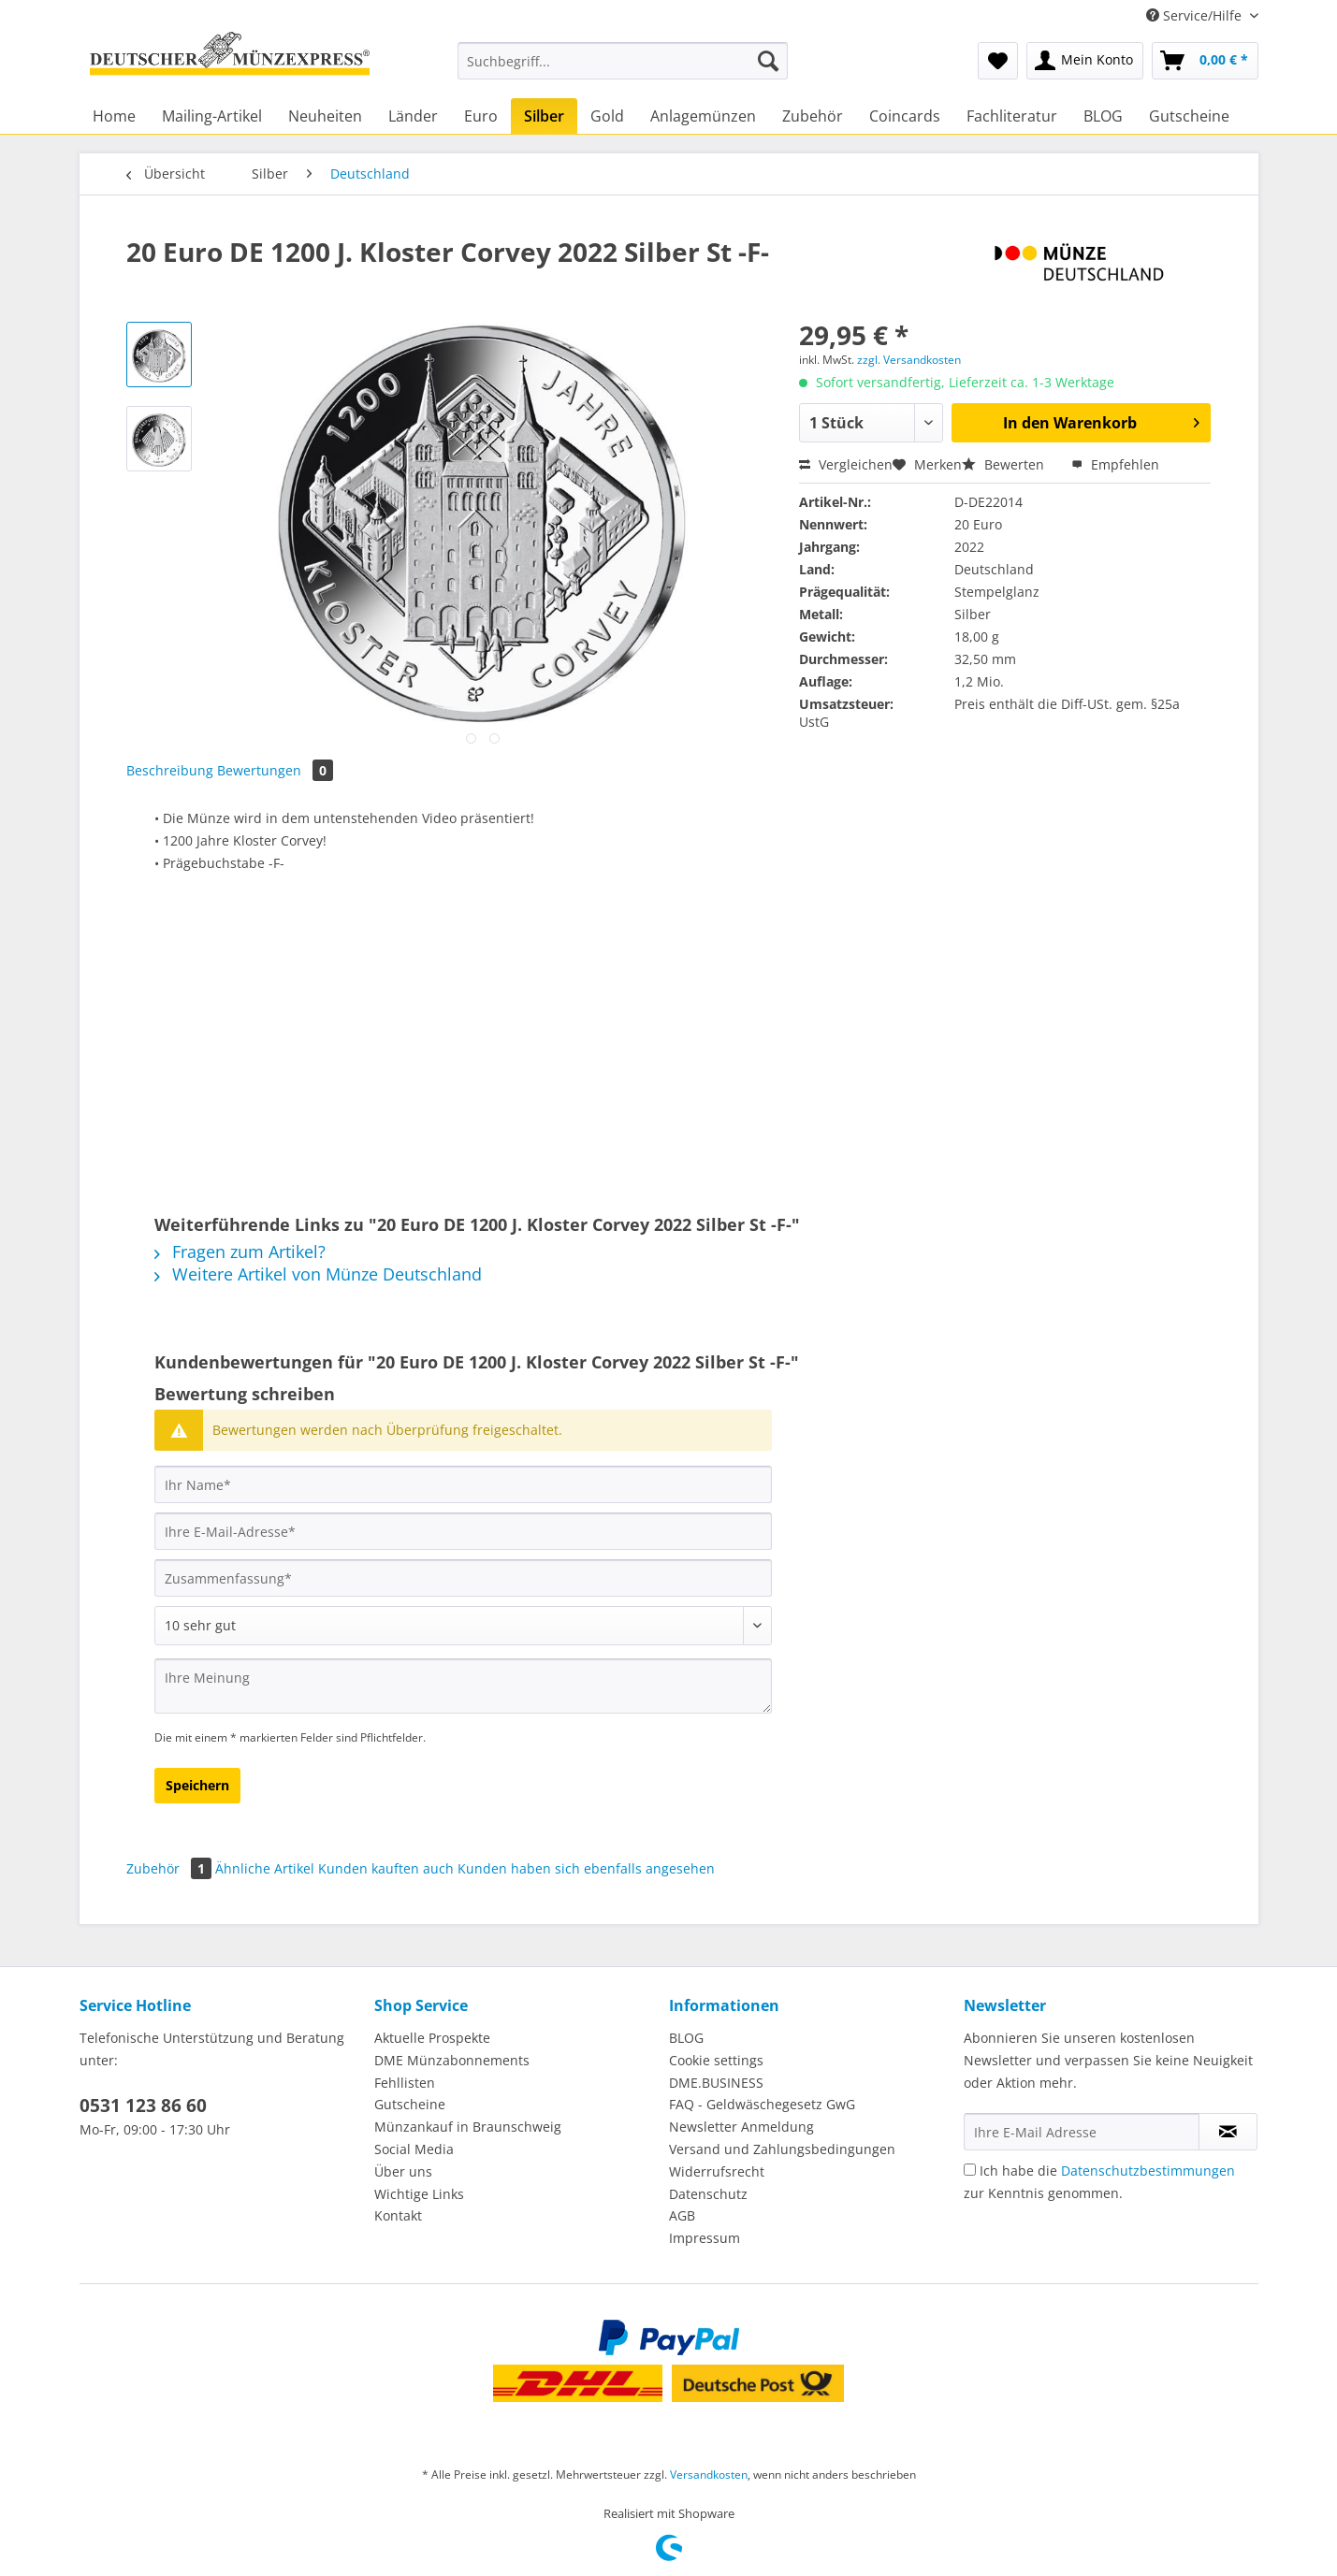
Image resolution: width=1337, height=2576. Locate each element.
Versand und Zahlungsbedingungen (782, 2149)
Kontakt (398, 2215)
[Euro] (481, 116)
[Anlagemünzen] (703, 116)
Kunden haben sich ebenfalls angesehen (586, 1868)
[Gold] (607, 116)
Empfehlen (1115, 464)
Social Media (414, 2149)
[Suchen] (768, 61)
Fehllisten (404, 2082)
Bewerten (1005, 464)
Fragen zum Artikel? (240, 1251)
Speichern (197, 1785)
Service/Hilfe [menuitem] (1195, 15)
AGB (682, 2215)
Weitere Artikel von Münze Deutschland (318, 1274)
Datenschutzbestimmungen (1148, 2170)
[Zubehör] (812, 116)
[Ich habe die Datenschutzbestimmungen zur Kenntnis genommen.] (970, 2170)
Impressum (704, 2238)
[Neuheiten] (325, 116)
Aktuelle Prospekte (432, 2038)
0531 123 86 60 (143, 2105)
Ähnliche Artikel (264, 1868)
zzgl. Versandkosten (909, 360)
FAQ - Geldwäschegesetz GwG (762, 2104)
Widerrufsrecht (716, 2171)
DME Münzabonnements (452, 2060)
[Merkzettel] (998, 61)
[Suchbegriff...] (623, 61)
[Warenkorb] (1205, 61)
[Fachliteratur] (1011, 116)
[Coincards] (904, 116)
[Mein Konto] (1084, 61)
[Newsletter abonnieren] (1228, 2131)
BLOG (686, 2038)
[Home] (114, 116)
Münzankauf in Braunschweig (467, 2126)
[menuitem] (623, 69)
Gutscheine (409, 2104)
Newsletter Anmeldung (741, 2126)
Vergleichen (846, 464)
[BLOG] (1103, 116)
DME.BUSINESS (716, 2082)
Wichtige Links (419, 2194)
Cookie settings (716, 2060)
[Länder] (413, 116)
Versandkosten (709, 2474)
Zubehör (170, 1868)
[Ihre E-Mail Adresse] (1081, 2131)
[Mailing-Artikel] (212, 116)
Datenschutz (708, 2194)
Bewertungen (275, 770)
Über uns (403, 2171)
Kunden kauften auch (386, 1868)
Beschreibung (169, 770)
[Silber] (544, 116)
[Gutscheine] (1189, 116)
